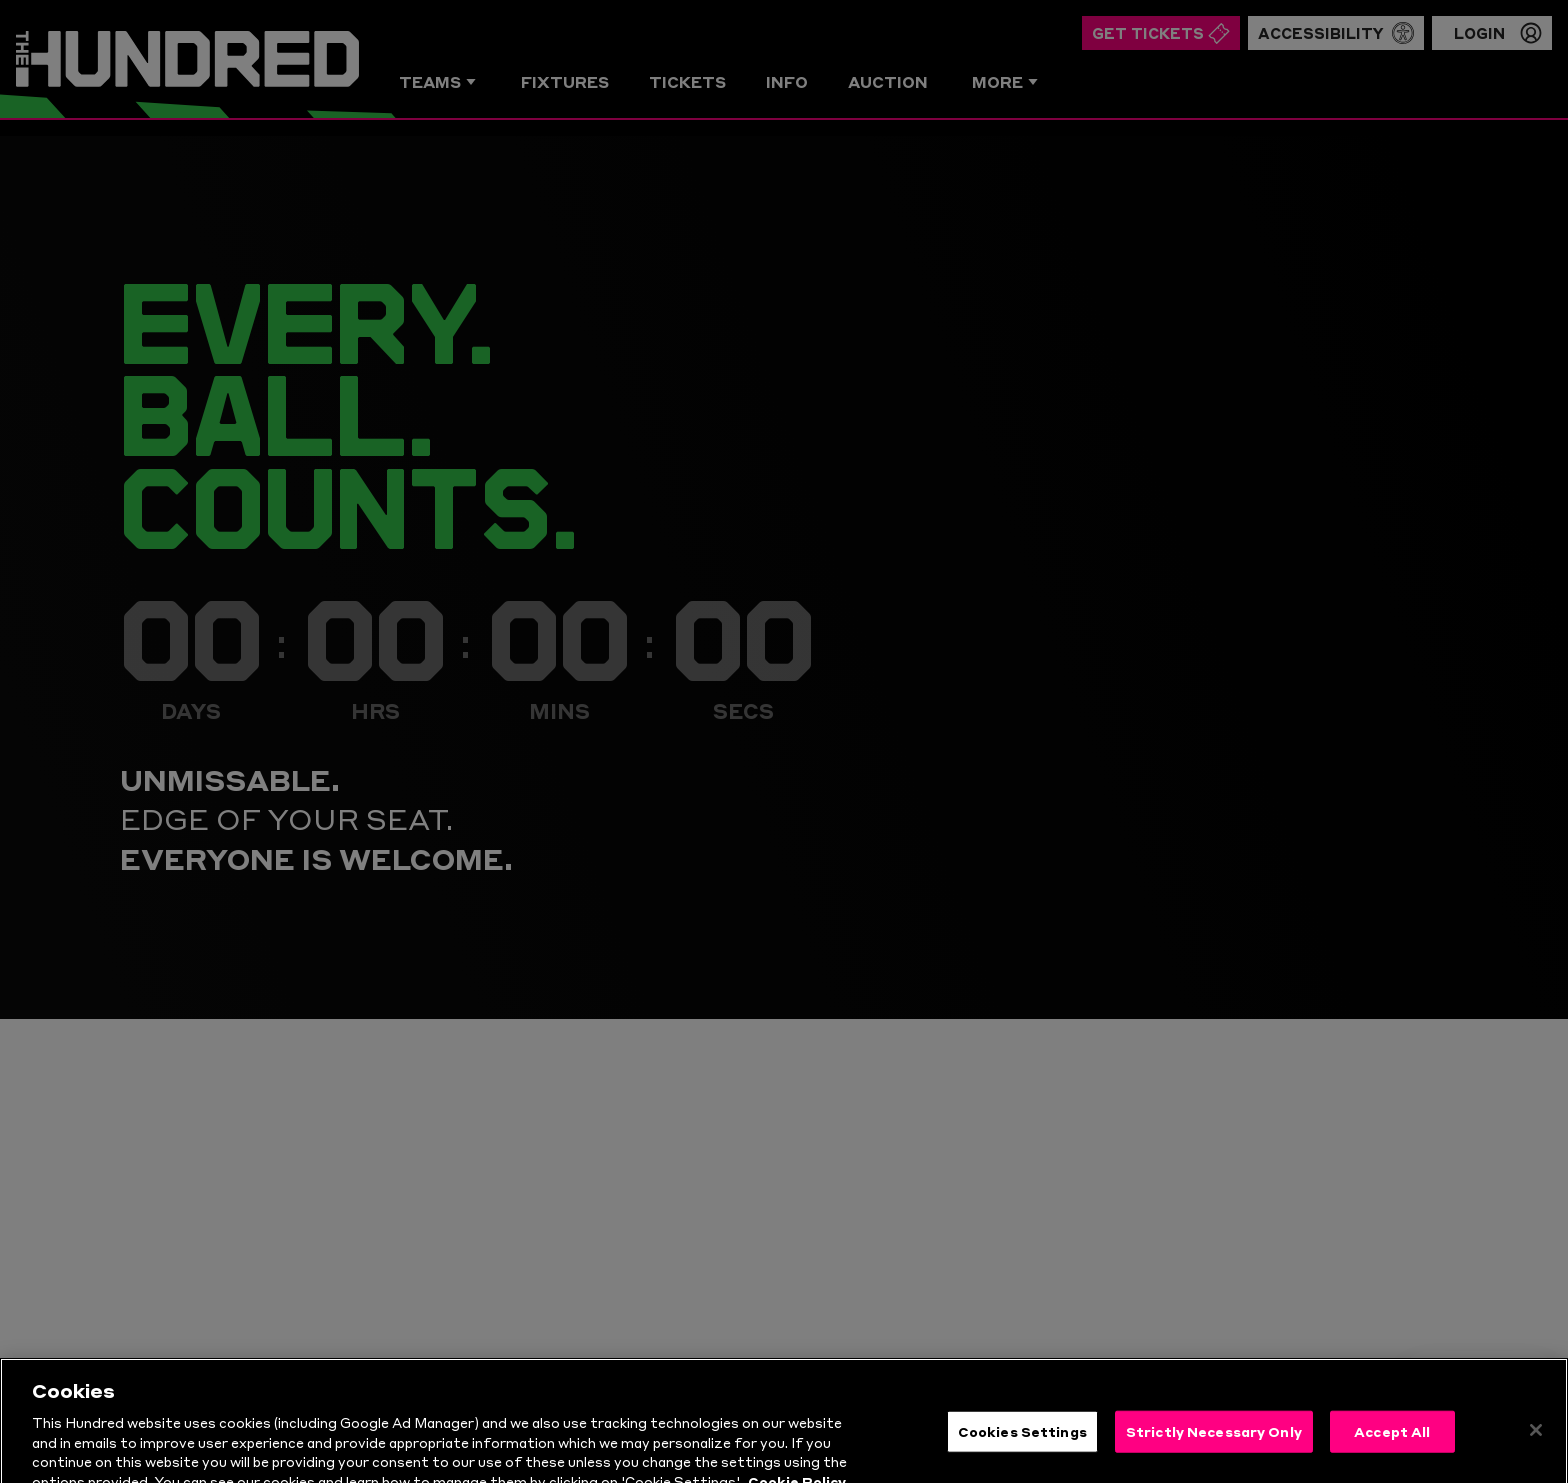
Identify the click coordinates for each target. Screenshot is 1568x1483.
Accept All (1392, 1459)
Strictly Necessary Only (1214, 1459)
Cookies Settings (1022, 1459)
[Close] (1536, 1458)
